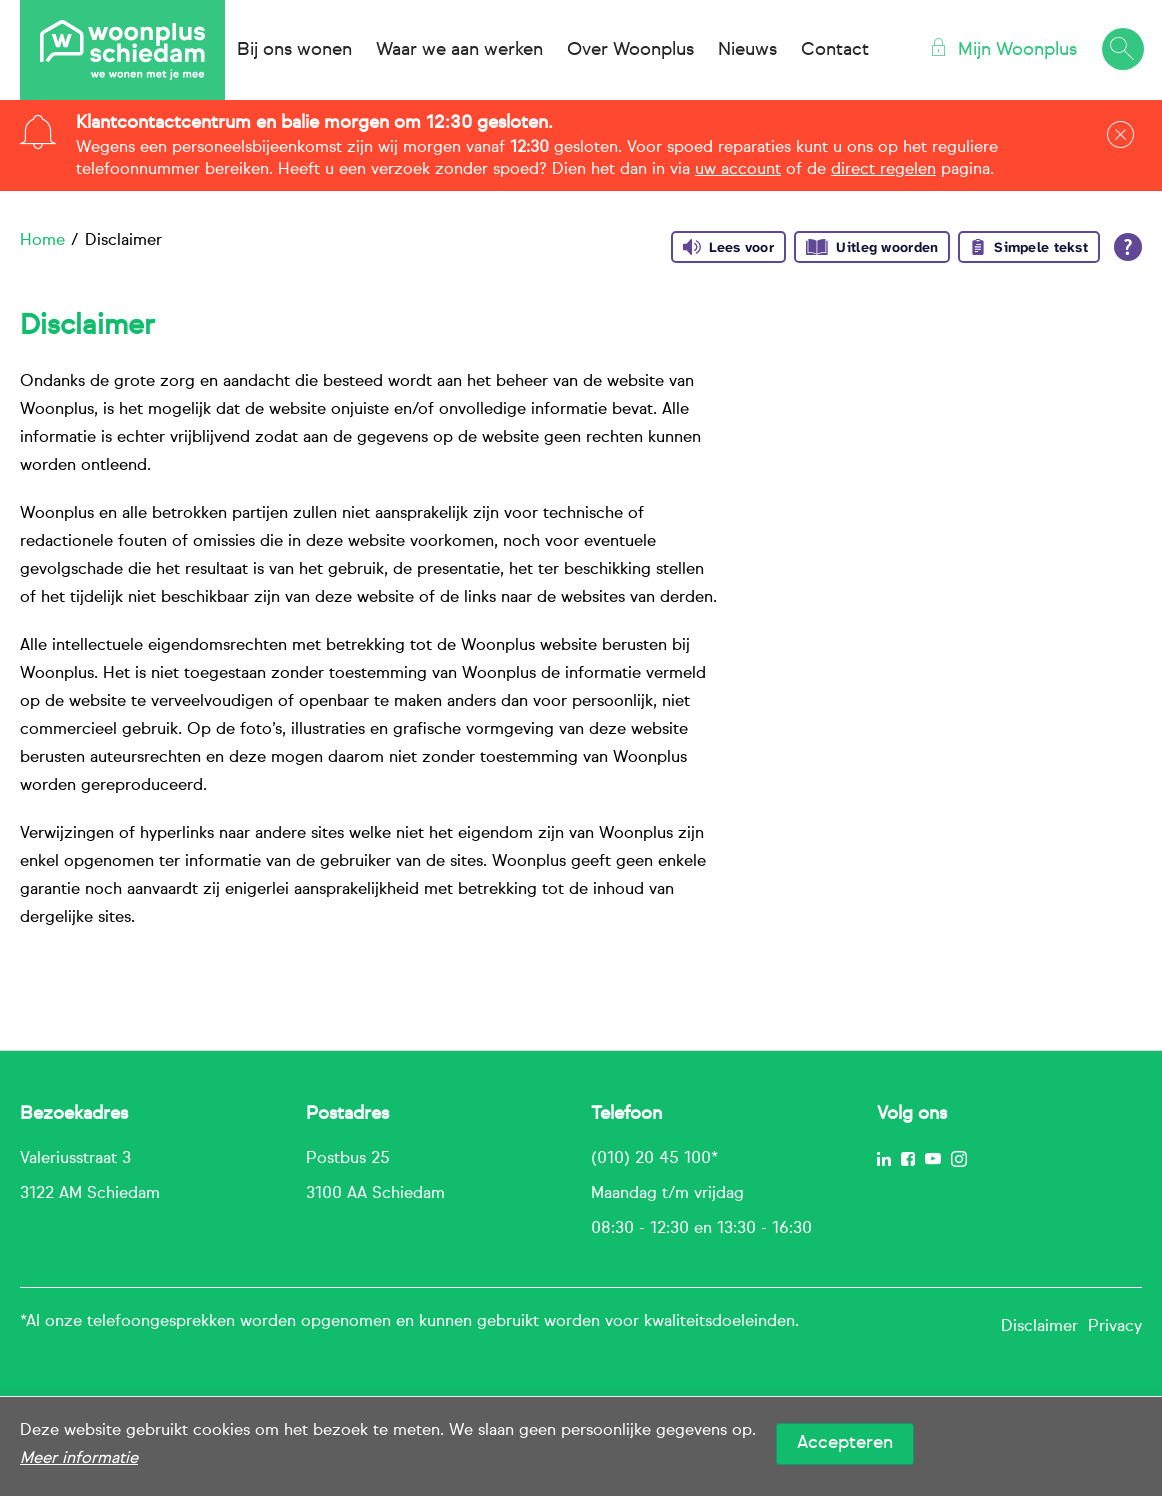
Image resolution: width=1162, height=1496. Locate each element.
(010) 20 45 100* (654, 1159)
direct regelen (883, 170)
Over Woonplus (630, 50)
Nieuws (747, 50)
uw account (738, 170)
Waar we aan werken (459, 50)
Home (42, 241)
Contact (835, 50)
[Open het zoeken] (1122, 50)
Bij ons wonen (294, 50)
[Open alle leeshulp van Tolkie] (1128, 247)
